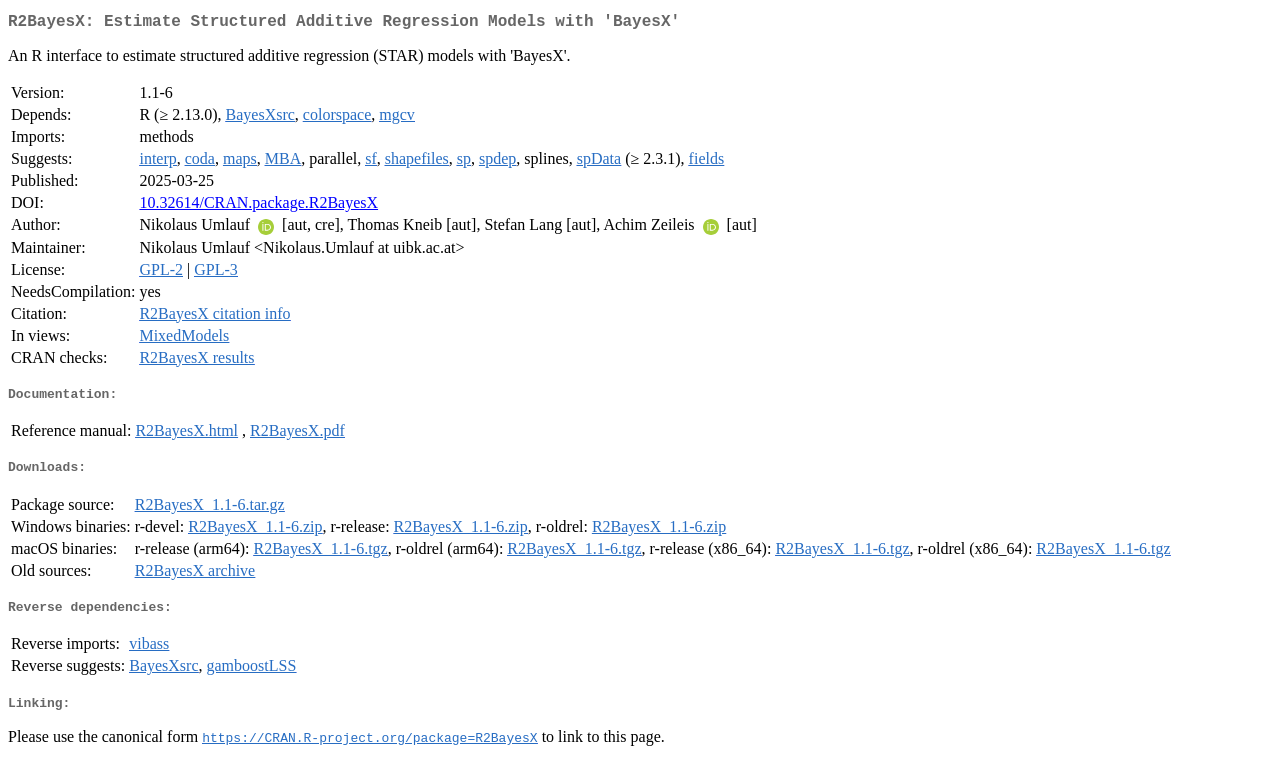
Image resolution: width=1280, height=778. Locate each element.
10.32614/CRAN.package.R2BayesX (258, 206)
